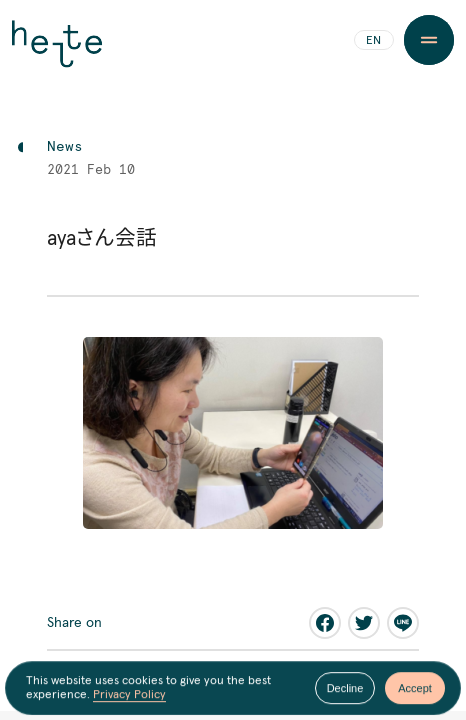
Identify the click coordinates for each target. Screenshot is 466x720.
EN (373, 41)
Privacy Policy (129, 696)
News (65, 147)
